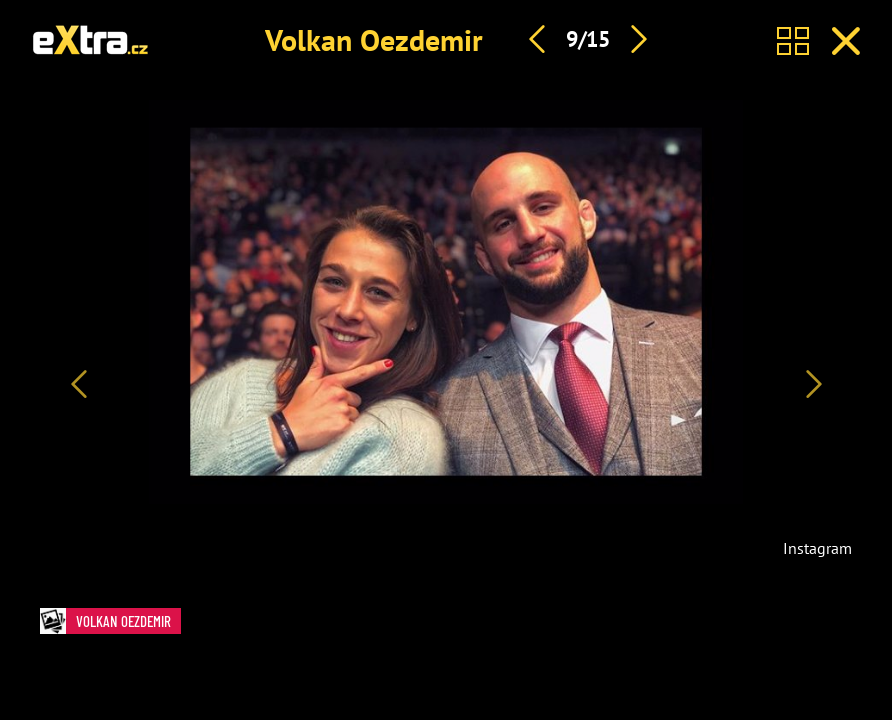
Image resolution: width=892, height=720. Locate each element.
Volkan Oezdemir (374, 39)
